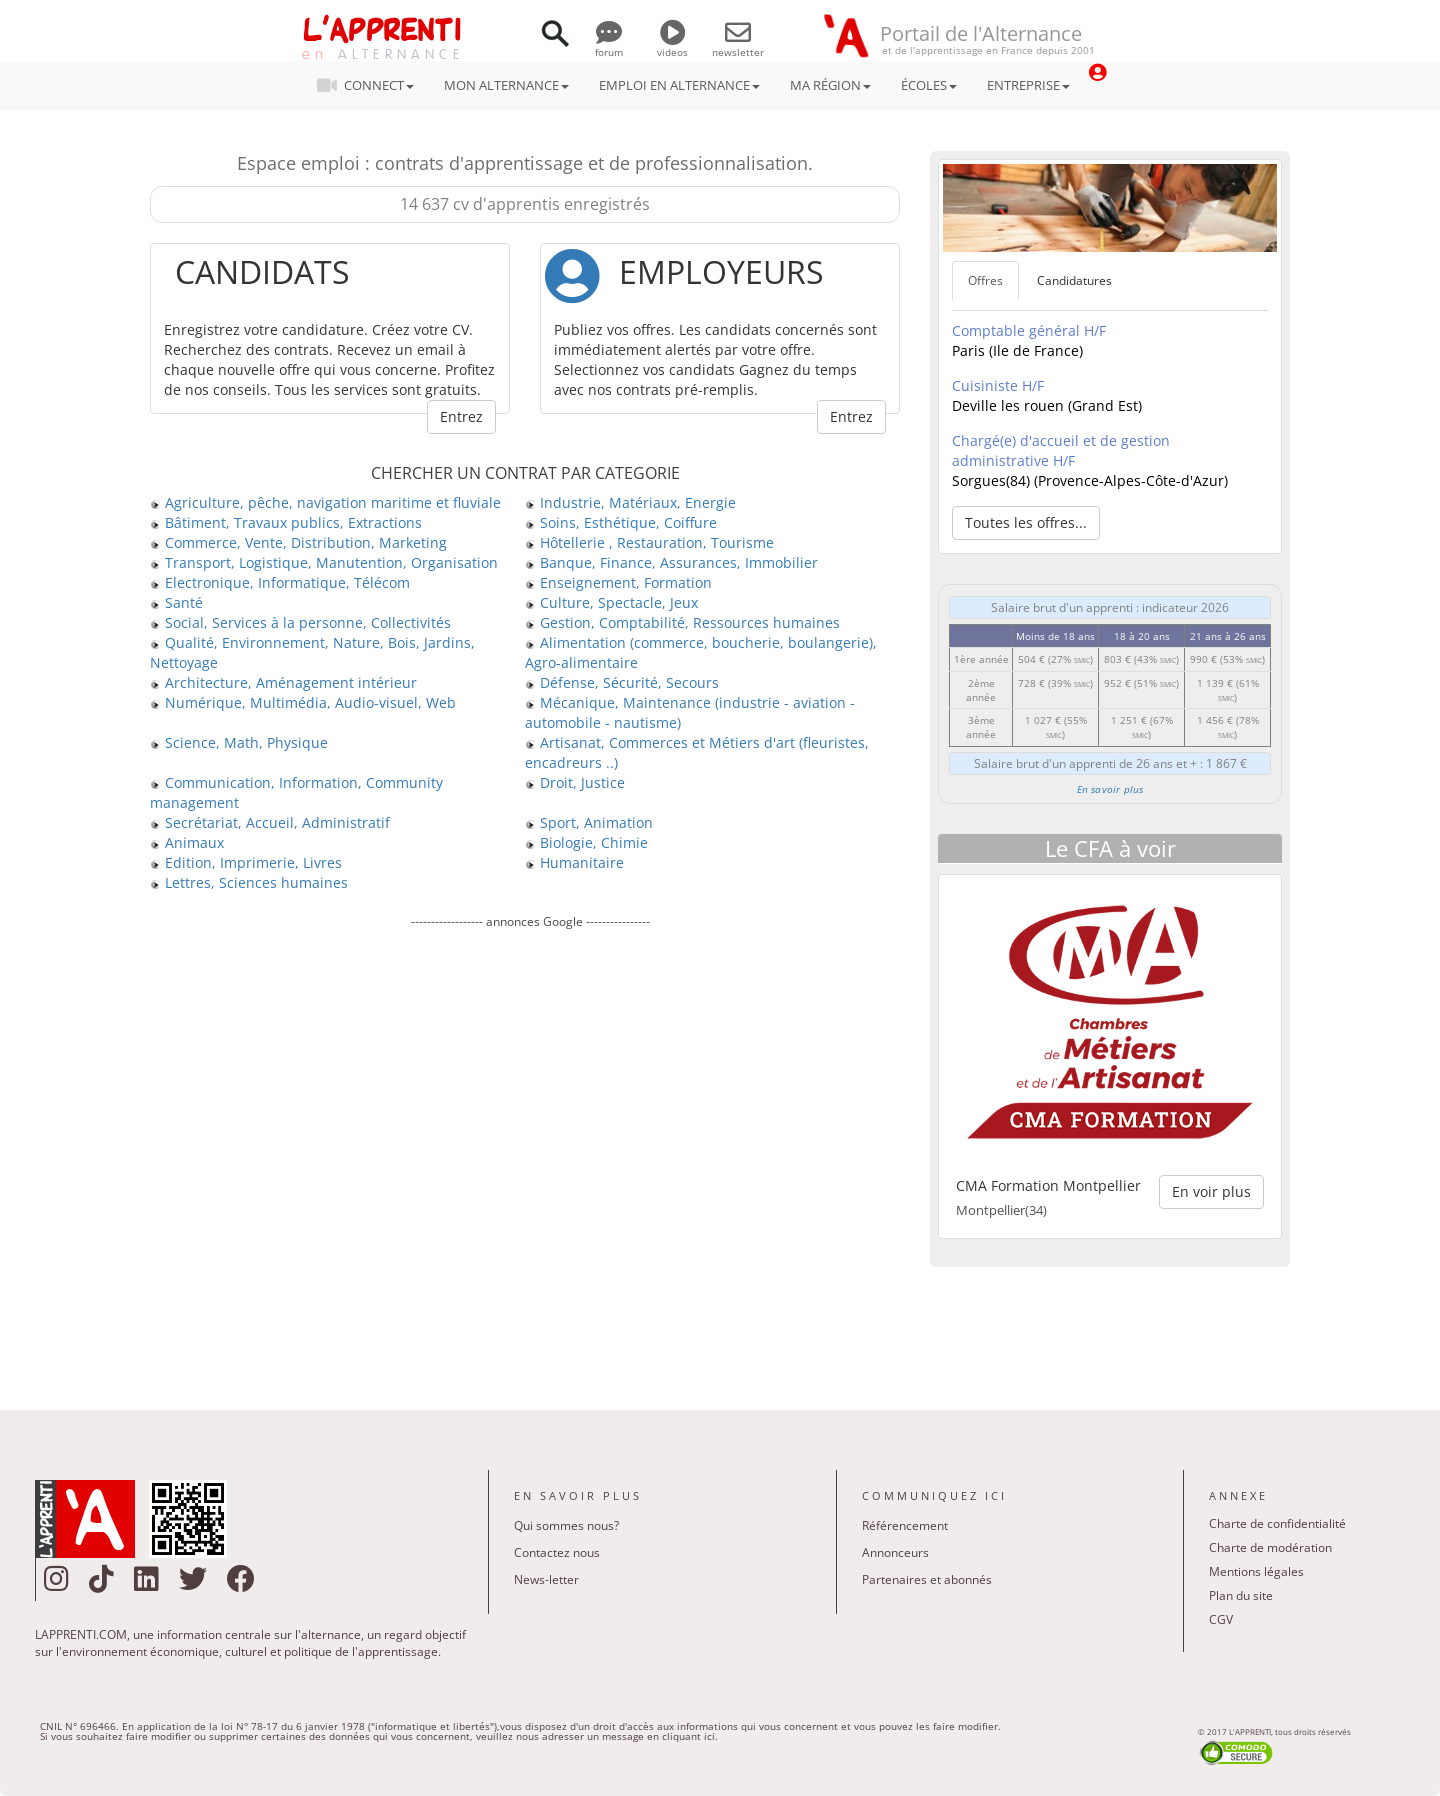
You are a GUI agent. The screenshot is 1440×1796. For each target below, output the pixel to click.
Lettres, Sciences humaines (249, 882)
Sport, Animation (589, 822)
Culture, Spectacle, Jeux (611, 602)
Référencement (905, 1525)
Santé (176, 602)
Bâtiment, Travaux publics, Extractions (286, 522)
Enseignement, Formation (618, 582)
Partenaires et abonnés (927, 1579)
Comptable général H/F (1029, 330)
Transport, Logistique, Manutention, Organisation (324, 562)
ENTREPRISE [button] (1028, 85)
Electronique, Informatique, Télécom (280, 582)
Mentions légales (1256, 1571)
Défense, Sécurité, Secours (622, 682)
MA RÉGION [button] (830, 85)
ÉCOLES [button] (929, 85)
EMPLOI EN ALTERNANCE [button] (679, 85)
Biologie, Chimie (586, 842)
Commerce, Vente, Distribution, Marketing (298, 542)
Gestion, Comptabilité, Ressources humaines (682, 622)
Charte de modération (1270, 1547)
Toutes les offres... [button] (1026, 522)
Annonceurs (895, 1552)
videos (672, 45)
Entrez (461, 416)
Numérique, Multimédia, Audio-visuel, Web (303, 702)
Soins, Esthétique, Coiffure (621, 522)
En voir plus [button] (1211, 1191)
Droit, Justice (575, 782)
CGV (1221, 1619)
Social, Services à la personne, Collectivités (300, 622)
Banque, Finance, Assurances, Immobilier (671, 562)
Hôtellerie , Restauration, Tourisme (649, 542)
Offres (985, 280)
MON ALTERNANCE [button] (506, 85)
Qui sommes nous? (566, 1525)
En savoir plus (1110, 789)
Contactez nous (557, 1552)
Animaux (187, 842)
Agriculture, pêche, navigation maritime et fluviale (325, 502)
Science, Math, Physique (239, 742)
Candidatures (1074, 280)
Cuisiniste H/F (998, 385)
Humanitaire (574, 862)
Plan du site (1241, 1595)
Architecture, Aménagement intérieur (283, 682)
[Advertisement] (530, 1155)
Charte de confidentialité (1277, 1523)
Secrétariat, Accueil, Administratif (270, 822)
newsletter (738, 45)
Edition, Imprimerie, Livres (246, 862)
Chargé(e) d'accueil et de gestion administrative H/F (1061, 450)
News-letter (546, 1579)
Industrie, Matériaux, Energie (630, 502)
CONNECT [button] (371, 85)
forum (609, 45)
